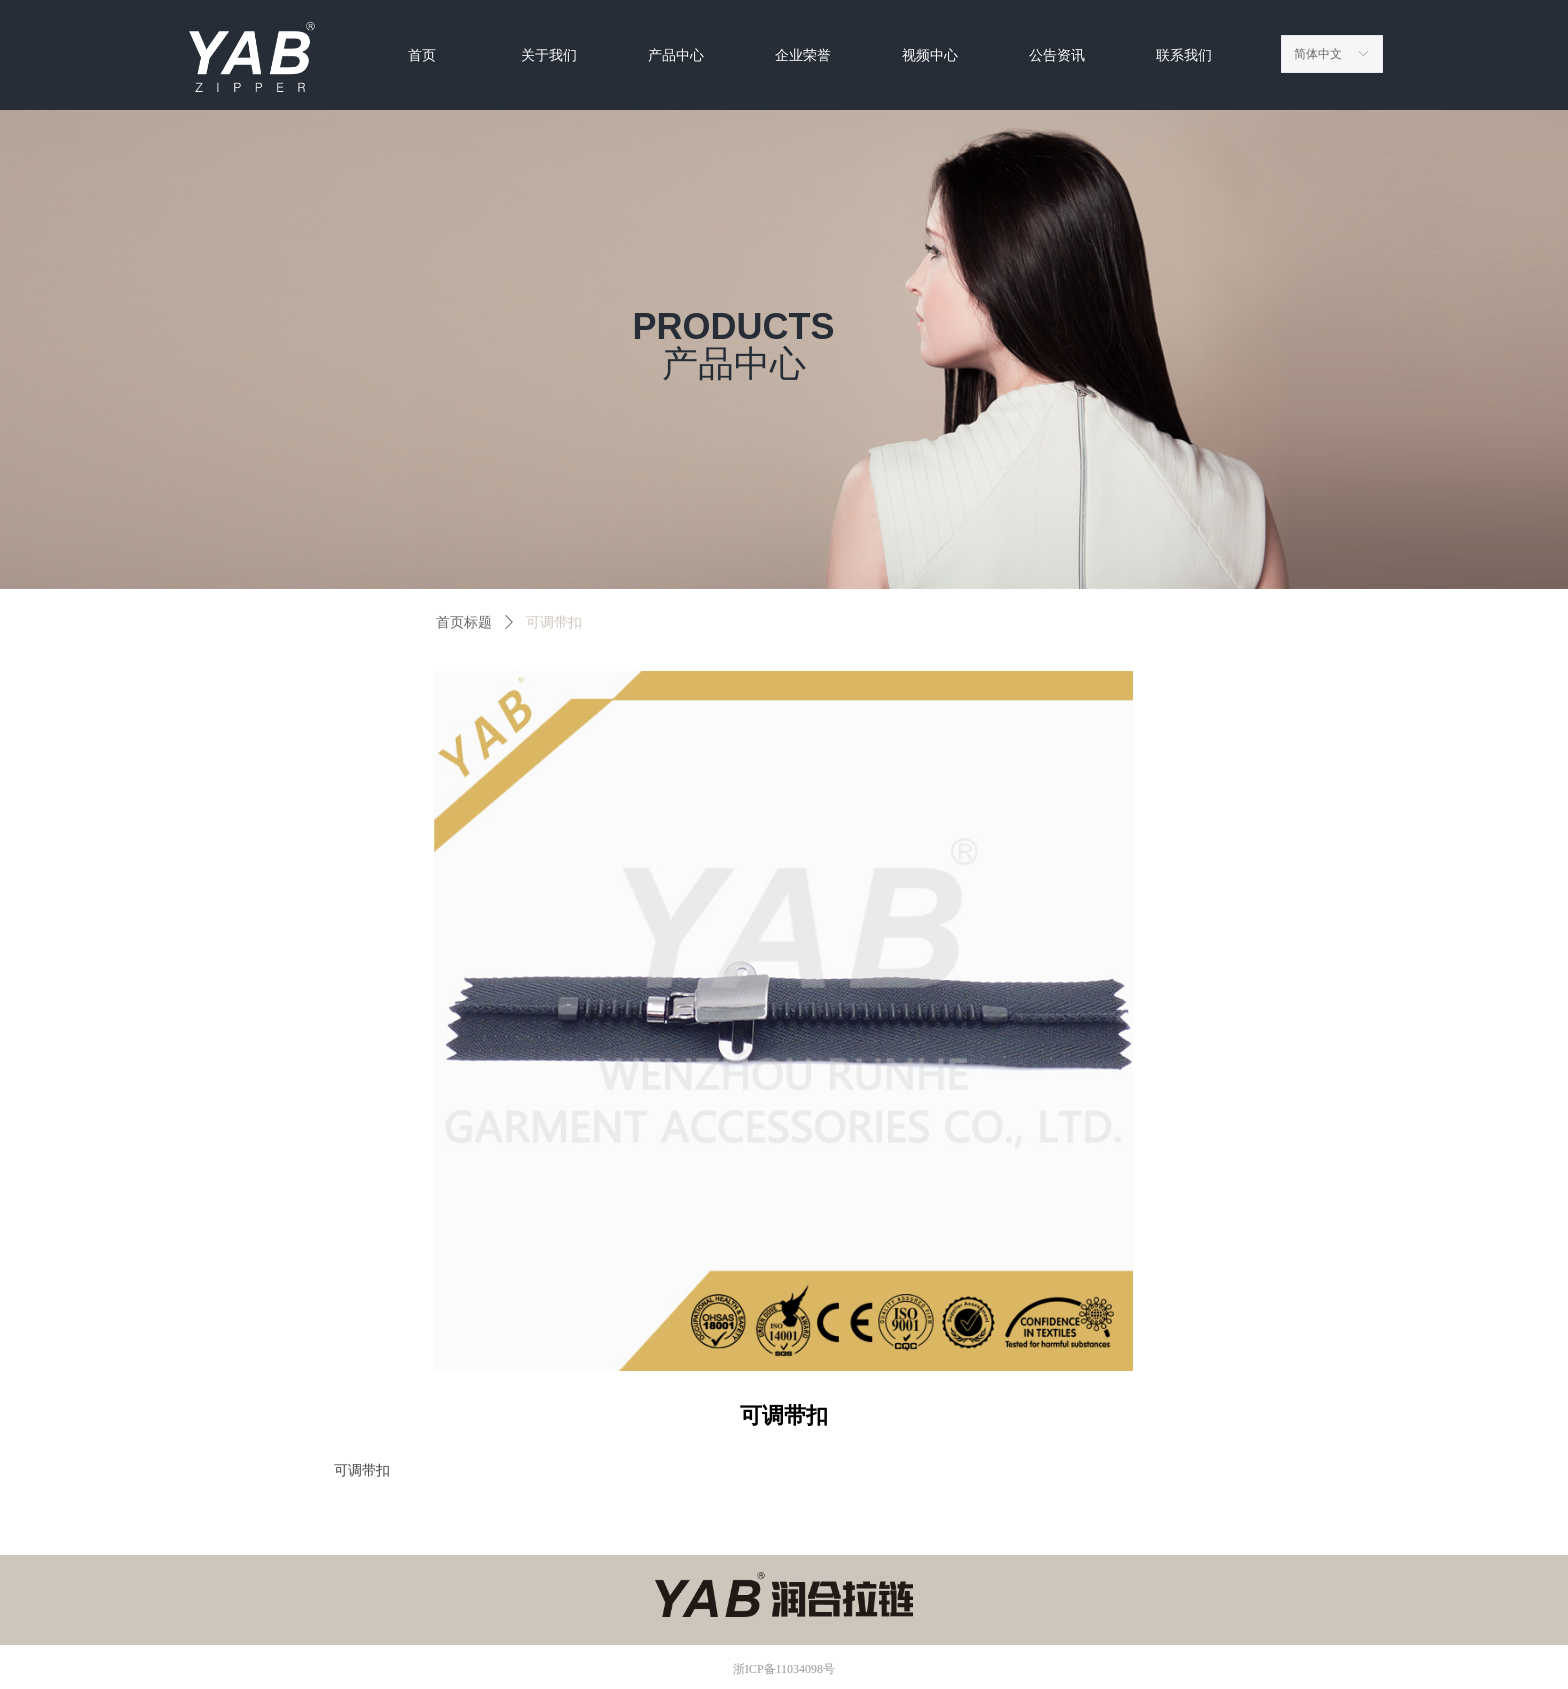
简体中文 (1318, 54)
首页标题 (464, 622)
